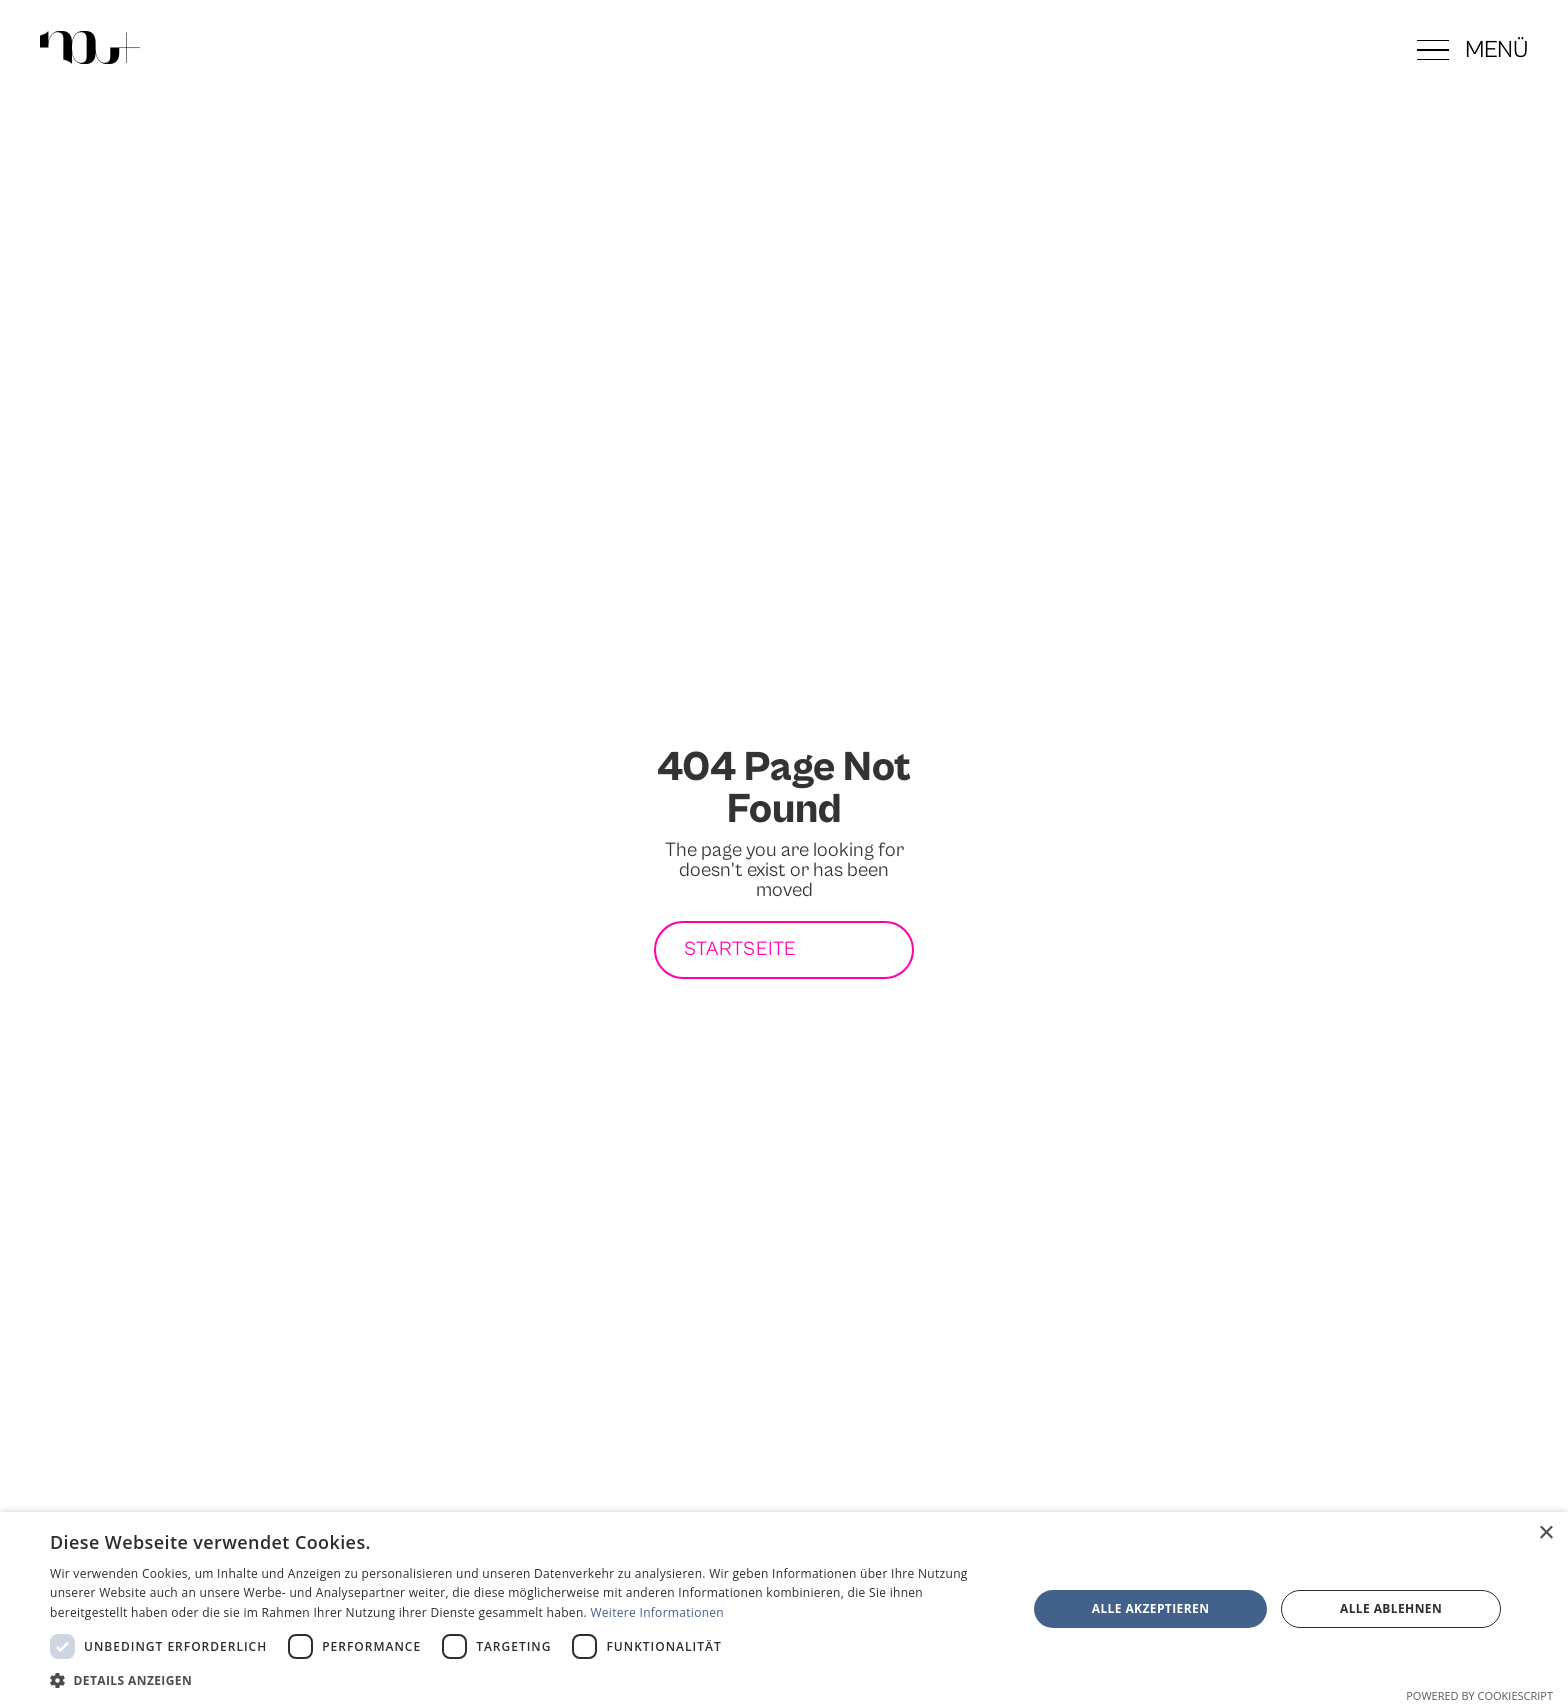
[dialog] (784, 1609)
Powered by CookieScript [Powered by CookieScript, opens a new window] (1479, 1695)
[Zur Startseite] (90, 50)
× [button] (1545, 1533)
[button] (1472, 50)
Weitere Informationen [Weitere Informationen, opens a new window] (657, 1612)
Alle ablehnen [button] (1391, 1608)
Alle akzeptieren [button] (1151, 1608)
